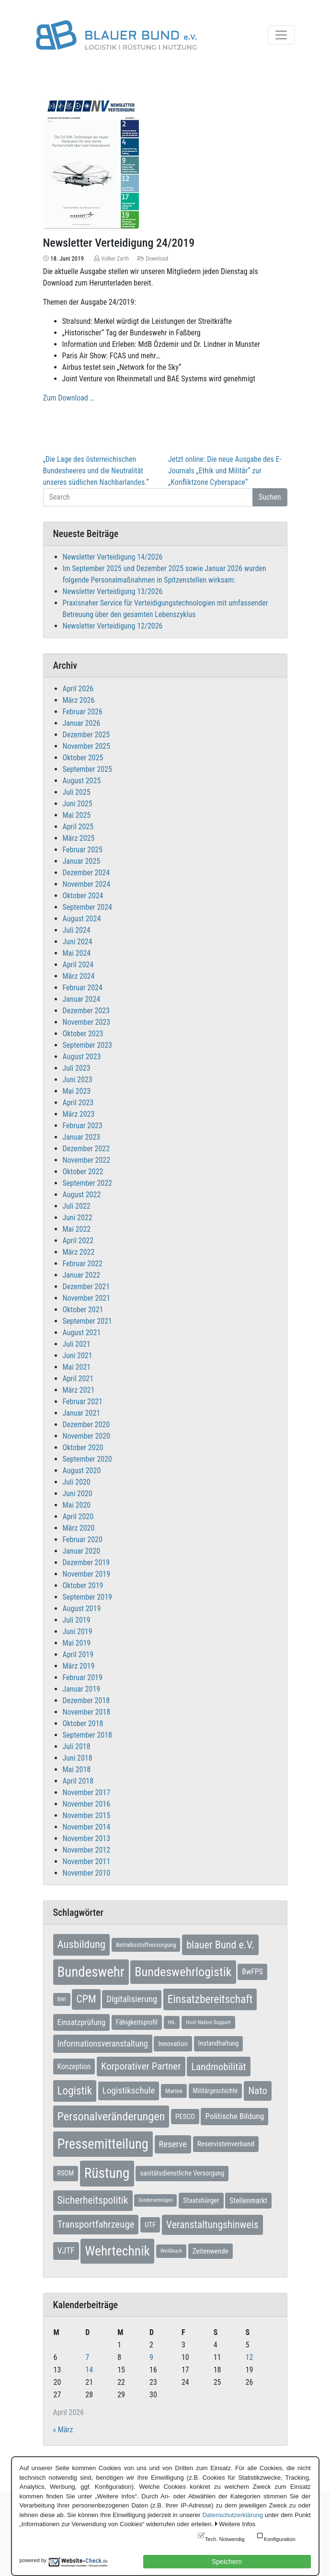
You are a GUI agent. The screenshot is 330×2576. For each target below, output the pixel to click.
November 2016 (87, 1804)
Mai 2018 (77, 1769)
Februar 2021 (82, 1401)
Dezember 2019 (86, 1562)
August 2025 (82, 780)
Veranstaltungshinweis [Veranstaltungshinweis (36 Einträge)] (212, 2225)
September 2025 (88, 769)
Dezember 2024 (86, 872)
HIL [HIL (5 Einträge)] (172, 2022)
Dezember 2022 (86, 1148)
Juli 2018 (77, 1746)
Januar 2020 (82, 1551)
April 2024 (78, 964)
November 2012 (87, 1850)
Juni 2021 (77, 1355)
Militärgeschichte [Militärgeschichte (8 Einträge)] (215, 2091)
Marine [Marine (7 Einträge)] (173, 2091)
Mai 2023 (77, 1091)
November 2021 (87, 1298)
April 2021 (78, 1378)
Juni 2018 (77, 1758)
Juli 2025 (77, 792)
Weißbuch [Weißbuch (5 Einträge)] (171, 2250)
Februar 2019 (82, 1677)
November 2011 (87, 1861)
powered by (33, 2560)
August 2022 (82, 1194)
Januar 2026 (82, 723)
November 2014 (87, 1827)
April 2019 (78, 1654)
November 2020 (87, 1436)
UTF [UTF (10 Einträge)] (150, 2225)
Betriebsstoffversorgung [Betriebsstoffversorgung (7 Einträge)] (146, 1944)
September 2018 (88, 1735)
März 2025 (79, 838)
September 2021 (88, 1321)
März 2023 (79, 1114)
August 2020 (82, 1470)
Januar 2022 (82, 1275)
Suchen (270, 497)
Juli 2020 (77, 1482)
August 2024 (82, 918)
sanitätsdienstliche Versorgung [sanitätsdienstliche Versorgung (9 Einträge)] (182, 2173)
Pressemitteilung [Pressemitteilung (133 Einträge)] (102, 2144)
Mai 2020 (77, 1505)
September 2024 (88, 907)
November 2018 (87, 1712)
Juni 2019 (77, 1631)
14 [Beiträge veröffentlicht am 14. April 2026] (89, 2369)
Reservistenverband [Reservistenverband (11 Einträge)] (225, 2144)
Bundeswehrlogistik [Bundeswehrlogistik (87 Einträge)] (183, 1972)
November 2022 (87, 1160)
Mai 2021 (77, 1367)
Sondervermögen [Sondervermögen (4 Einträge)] (155, 2200)
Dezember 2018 (86, 1700)
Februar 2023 (82, 1125)
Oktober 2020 (83, 1447)
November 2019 (87, 1574)
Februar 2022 (82, 1263)
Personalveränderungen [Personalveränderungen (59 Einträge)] (111, 2116)
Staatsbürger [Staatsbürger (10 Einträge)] (201, 2200)
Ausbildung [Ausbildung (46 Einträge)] (81, 1944)
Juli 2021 (77, 1344)
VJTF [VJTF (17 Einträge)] (66, 2250)
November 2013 (87, 1838)
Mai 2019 (77, 1643)
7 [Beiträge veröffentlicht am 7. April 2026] (87, 2357)
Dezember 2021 (86, 1286)
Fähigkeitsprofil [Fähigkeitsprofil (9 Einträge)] (137, 2022)
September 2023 (88, 1045)
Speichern (227, 2561)
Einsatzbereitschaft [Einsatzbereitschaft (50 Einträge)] (210, 1999)
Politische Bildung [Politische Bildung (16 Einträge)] (234, 2116)
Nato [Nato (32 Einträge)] (257, 2090)
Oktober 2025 (83, 757)
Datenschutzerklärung (232, 2515)
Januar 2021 (82, 1413)
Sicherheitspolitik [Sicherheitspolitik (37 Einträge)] (92, 2200)
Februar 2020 (82, 1539)
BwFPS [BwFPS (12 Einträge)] (252, 1971)
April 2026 (78, 688)
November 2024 (87, 884)
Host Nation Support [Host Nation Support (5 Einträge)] (208, 2022)
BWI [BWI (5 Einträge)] (61, 1999)
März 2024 (79, 976)
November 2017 (87, 1792)
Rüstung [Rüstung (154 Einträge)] (107, 2173)
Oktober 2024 (83, 895)
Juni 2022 (77, 1217)
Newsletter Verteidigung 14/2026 (113, 556)
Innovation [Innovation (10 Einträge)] (172, 2043)
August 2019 (82, 1608)
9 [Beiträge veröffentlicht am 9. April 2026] (151, 2357)
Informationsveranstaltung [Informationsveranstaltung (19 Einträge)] (102, 2043)
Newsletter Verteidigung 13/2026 (113, 591)
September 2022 (88, 1183)
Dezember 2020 (86, 1424)
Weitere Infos (237, 2524)
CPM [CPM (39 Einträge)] (86, 1999)
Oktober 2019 (83, 1585)
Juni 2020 (77, 1493)
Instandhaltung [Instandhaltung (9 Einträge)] (218, 2043)
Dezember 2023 (86, 1010)
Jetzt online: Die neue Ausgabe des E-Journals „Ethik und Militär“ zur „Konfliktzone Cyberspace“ (224, 471)
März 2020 (79, 1528)
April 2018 (78, 1781)
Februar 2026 (82, 711)
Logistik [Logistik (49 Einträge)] (74, 2090)
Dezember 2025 (86, 734)
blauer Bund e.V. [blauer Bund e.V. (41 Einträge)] (220, 1944)
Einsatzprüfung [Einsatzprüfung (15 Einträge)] (81, 2022)
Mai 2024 (77, 953)
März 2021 (79, 1390)
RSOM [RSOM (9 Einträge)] (65, 2173)
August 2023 (82, 1056)
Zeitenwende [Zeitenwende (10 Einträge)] (210, 2251)
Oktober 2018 (83, 1723)
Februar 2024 (82, 987)
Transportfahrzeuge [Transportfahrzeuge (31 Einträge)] (96, 2224)
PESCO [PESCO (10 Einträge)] (185, 2116)
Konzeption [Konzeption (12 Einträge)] (74, 2066)
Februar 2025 (82, 849)
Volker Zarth (115, 258)
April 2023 (78, 1102)
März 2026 (79, 700)
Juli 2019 (77, 1620)
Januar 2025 (82, 861)
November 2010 (87, 1873)
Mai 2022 (77, 1229)
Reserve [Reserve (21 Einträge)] (173, 2144)
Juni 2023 (77, 1079)
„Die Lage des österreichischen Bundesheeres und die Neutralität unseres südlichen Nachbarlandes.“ (96, 471)
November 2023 (87, 1022)
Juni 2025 (77, 803)
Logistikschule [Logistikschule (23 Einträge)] (128, 2090)
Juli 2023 (77, 1068)
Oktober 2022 (83, 1171)
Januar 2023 (82, 1137)
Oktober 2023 (83, 1033)
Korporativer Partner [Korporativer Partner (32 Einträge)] (141, 2066)
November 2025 (87, 746)
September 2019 (88, 1597)
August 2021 (82, 1332)
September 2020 (88, 1459)
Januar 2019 (82, 1689)
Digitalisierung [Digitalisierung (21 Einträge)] (131, 1999)
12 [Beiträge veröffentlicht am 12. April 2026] (249, 2357)
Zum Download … (68, 397)
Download (157, 258)
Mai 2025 (77, 815)
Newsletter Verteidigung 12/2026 (113, 625)
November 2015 (87, 1815)
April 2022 (78, 1240)
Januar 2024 (82, 999)
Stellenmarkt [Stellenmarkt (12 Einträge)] (248, 2200)
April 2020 (78, 1516)
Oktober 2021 (83, 1309)
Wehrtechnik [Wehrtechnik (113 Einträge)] (117, 2251)
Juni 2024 (77, 941)
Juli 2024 (77, 930)
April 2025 (78, 826)
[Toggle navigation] (281, 35)
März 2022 (79, 1252)
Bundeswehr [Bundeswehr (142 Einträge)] (91, 1972)
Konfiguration (280, 2539)
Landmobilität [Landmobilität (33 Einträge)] (218, 2066)
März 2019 (79, 1666)
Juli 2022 (77, 1206)
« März (63, 2429)
